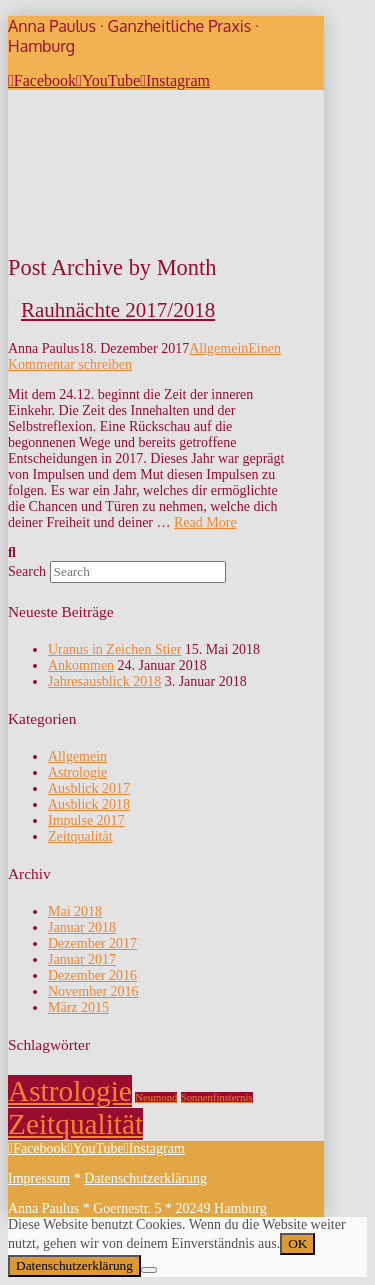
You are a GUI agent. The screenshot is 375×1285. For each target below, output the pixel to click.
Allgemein (218, 348)
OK (297, 1243)
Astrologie (77, 772)
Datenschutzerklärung (145, 1178)
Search (27, 571)
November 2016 (93, 991)
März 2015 (78, 1007)
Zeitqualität (80, 836)
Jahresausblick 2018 (104, 681)
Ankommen (81, 665)
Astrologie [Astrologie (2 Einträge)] (70, 1091)
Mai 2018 (75, 911)
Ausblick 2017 (89, 788)
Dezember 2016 (92, 975)
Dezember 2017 (92, 943)
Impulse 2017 (86, 820)
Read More (205, 522)
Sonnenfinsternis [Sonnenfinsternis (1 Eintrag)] (217, 1097)
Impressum (39, 1178)
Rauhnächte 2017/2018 (118, 310)
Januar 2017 (82, 959)
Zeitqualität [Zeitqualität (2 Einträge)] (75, 1124)
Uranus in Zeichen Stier (114, 649)
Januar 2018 (82, 927)
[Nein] (149, 1270)
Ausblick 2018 (89, 804)
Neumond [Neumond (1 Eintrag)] (156, 1097)
